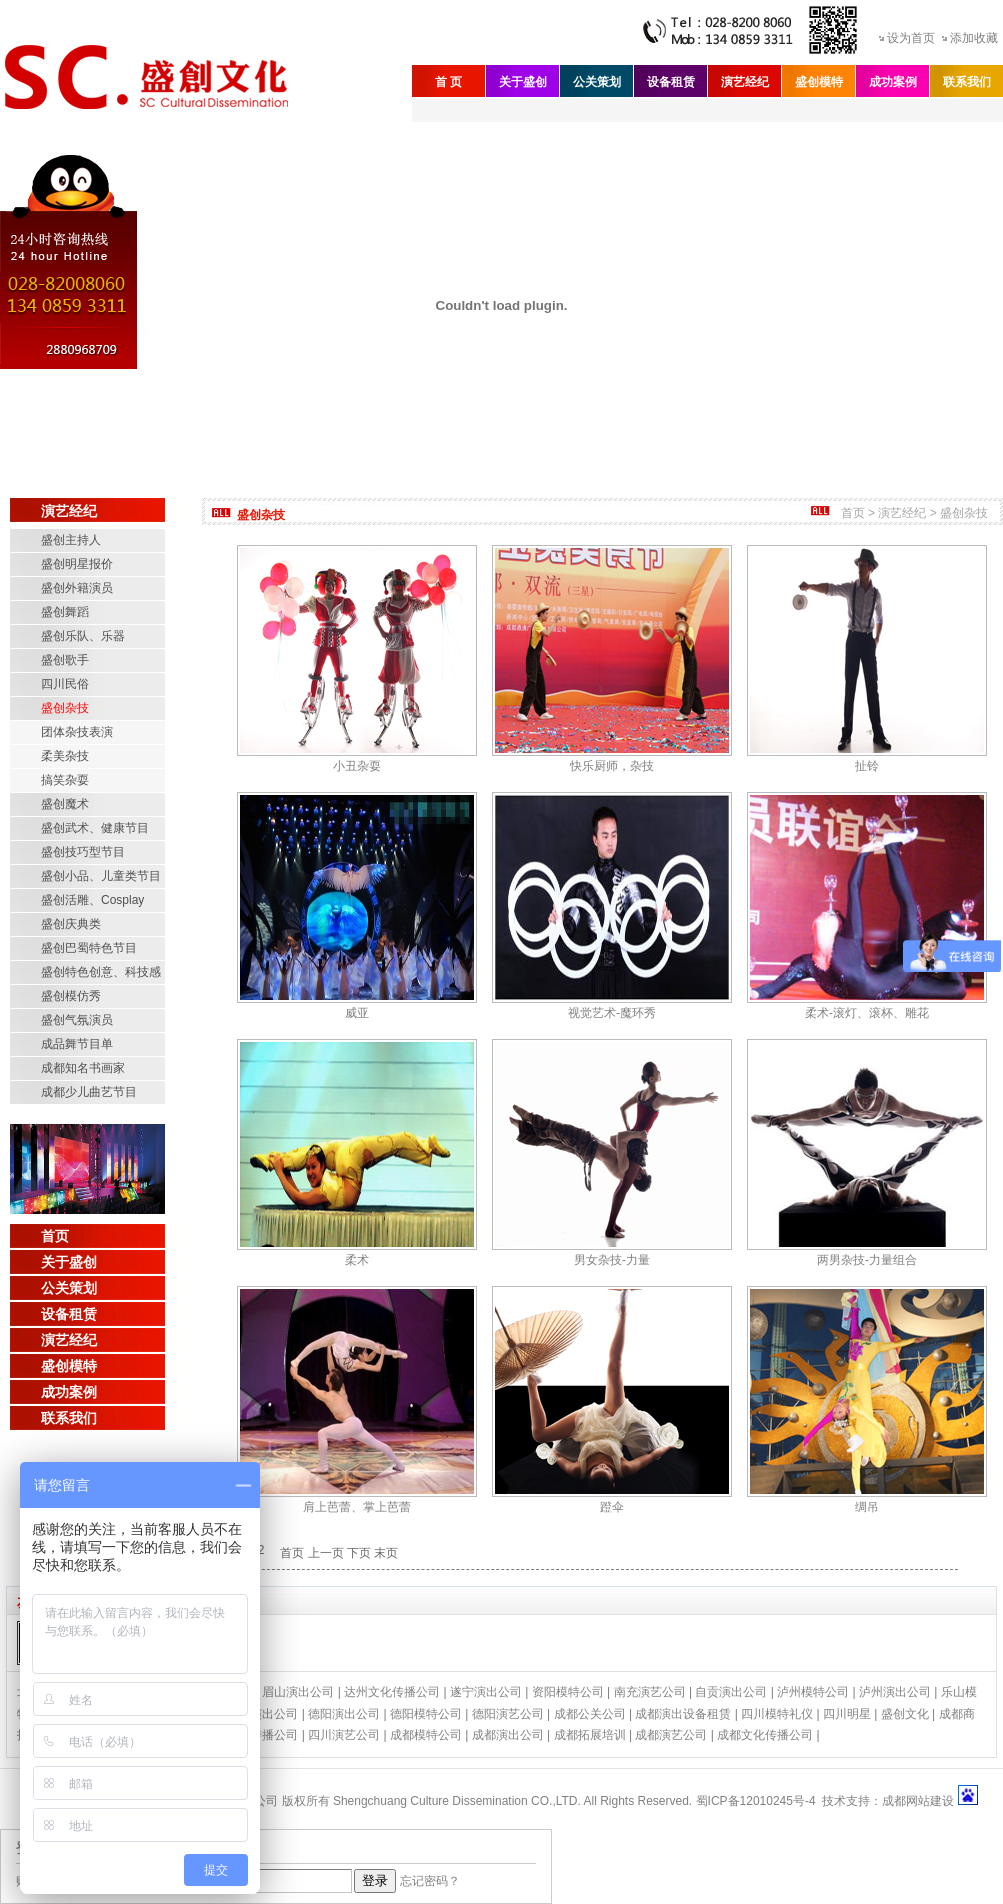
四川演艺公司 (344, 1735)
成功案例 (893, 82)
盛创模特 (819, 82)
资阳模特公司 (568, 1692)
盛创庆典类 (71, 924)
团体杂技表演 (77, 732)
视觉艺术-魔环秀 (612, 1013)
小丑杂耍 (357, 766)
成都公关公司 (590, 1714)
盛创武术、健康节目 (95, 828)
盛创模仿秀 (71, 996)
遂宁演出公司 (486, 1692)
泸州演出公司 (895, 1692)
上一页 (326, 1553)
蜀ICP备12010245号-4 (756, 1801)
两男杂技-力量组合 (867, 1260)
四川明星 (847, 1714)
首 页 (448, 82)
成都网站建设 (918, 1801)
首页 (55, 1236)
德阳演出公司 (344, 1714)
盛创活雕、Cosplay (92, 900)
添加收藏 (974, 38)
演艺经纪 (745, 82)
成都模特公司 (426, 1735)
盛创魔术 (65, 804)
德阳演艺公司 (508, 1714)
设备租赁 (671, 82)
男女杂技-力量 (612, 1260)
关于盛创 (523, 82)
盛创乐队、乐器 (83, 636)
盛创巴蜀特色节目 (89, 948)
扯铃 (867, 766)
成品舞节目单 (77, 1044)
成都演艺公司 (671, 1735)
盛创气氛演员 (77, 1020)
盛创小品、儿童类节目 (101, 876)
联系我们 (967, 82)
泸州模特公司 (813, 1692)
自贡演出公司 (731, 1692)
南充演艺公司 (650, 1692)
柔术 (357, 1260)
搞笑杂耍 (65, 780)
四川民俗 (65, 684)
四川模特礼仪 (777, 1714)
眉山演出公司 (298, 1692)
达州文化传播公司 (392, 1692)
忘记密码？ (430, 1881)
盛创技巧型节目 (83, 852)
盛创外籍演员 (77, 588)
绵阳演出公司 (262, 1714)
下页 (359, 1553)
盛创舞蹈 (65, 612)
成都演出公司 (508, 1735)
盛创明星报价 (77, 564)
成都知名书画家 (83, 1068)
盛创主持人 (71, 540)
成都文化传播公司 (765, 1735)
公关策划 (597, 82)
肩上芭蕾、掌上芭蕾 (357, 1507)
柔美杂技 (65, 756)
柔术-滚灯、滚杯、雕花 (867, 1013)
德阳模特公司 (426, 1714)
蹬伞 (612, 1507)
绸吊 (867, 1507)
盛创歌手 (65, 660)
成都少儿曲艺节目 (89, 1092)
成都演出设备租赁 (683, 1714)
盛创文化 (905, 1714)
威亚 (357, 1013)
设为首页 (911, 38)
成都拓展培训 (590, 1735)
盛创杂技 (65, 708)
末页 (386, 1553)
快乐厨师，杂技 (612, 766)
